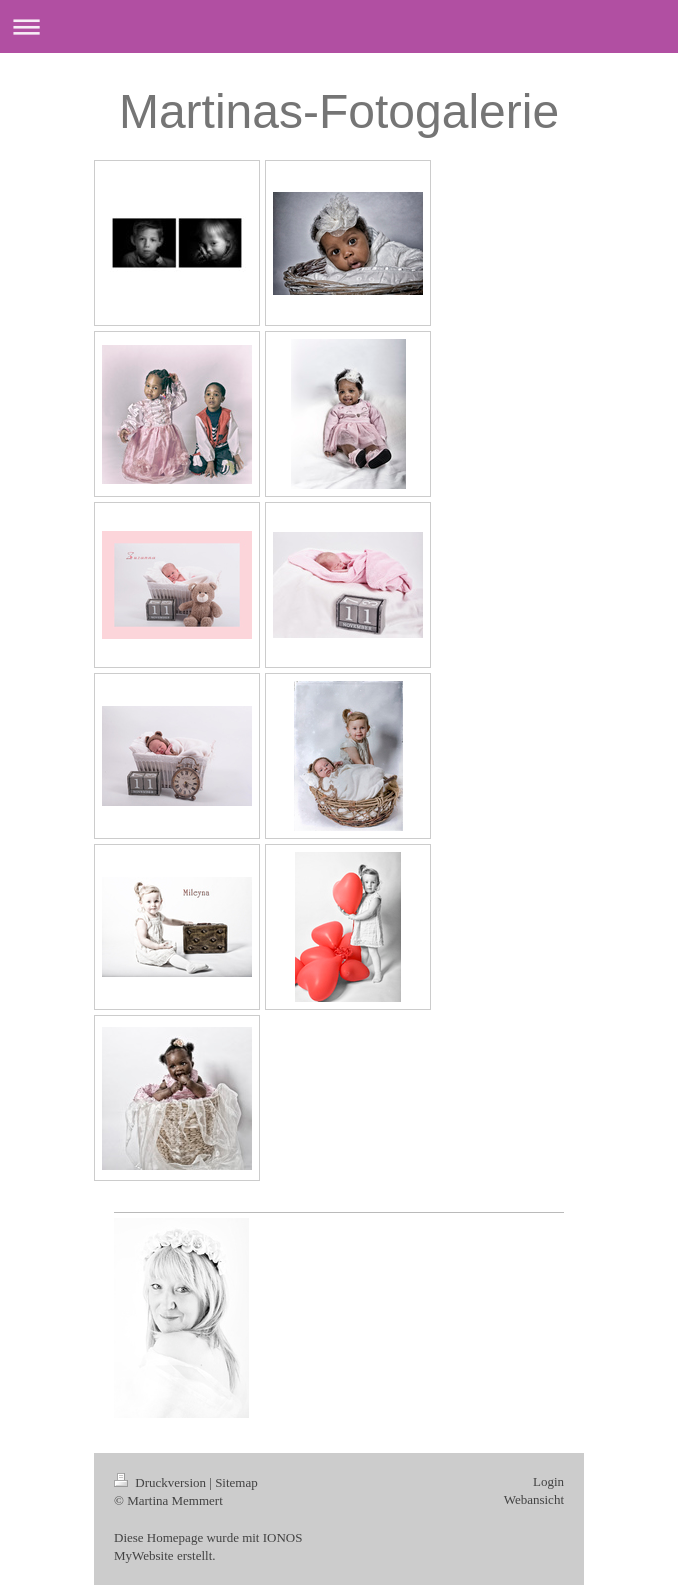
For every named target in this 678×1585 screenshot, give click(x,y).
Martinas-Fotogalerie (339, 111)
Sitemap (236, 1482)
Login (548, 1481)
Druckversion (161, 1482)
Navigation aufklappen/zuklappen (339, 26)
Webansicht (534, 1499)
